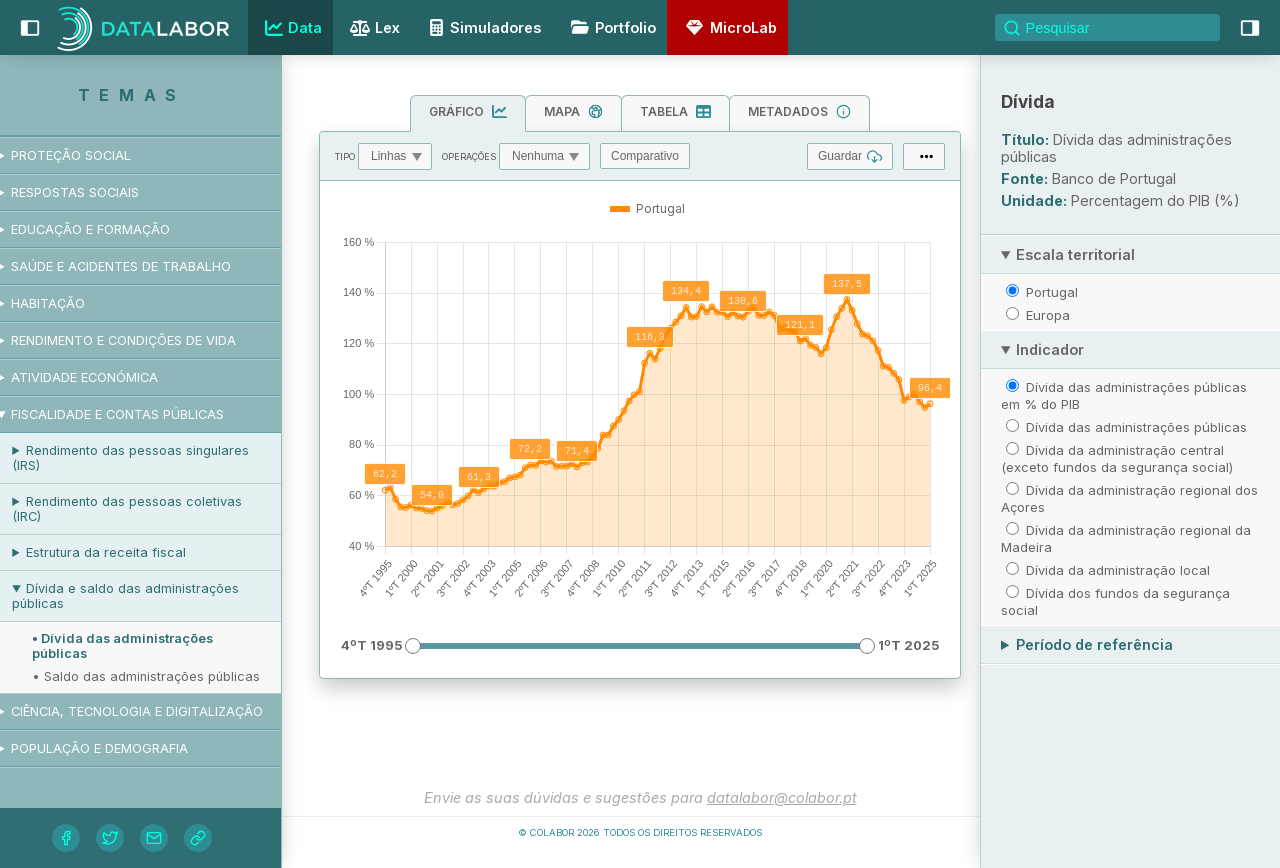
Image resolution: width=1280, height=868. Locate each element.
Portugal (1052, 292)
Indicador (1050, 349)
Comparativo (645, 156)
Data (291, 28)
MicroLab (728, 27)
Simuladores (482, 27)
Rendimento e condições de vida (141, 340)
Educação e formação (108, 229)
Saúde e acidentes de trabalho (139, 266)
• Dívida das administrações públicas (140, 646)
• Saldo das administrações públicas (164, 676)
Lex (372, 29)
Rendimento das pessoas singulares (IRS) (148, 458)
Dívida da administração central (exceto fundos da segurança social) (1117, 458)
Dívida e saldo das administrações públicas (143, 596)
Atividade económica (102, 377)
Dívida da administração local (1118, 570)
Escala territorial (1075, 254)
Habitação (66, 303)
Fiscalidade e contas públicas (135, 414)
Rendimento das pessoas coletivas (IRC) (145, 509)
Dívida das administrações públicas (1136, 427)
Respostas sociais (93, 192)
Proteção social (89, 155)
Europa (1048, 315)
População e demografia (117, 748)
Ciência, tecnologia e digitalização (155, 711)
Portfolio (610, 27)
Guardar (850, 156)
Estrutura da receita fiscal (124, 552)
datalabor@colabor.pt (782, 797)
